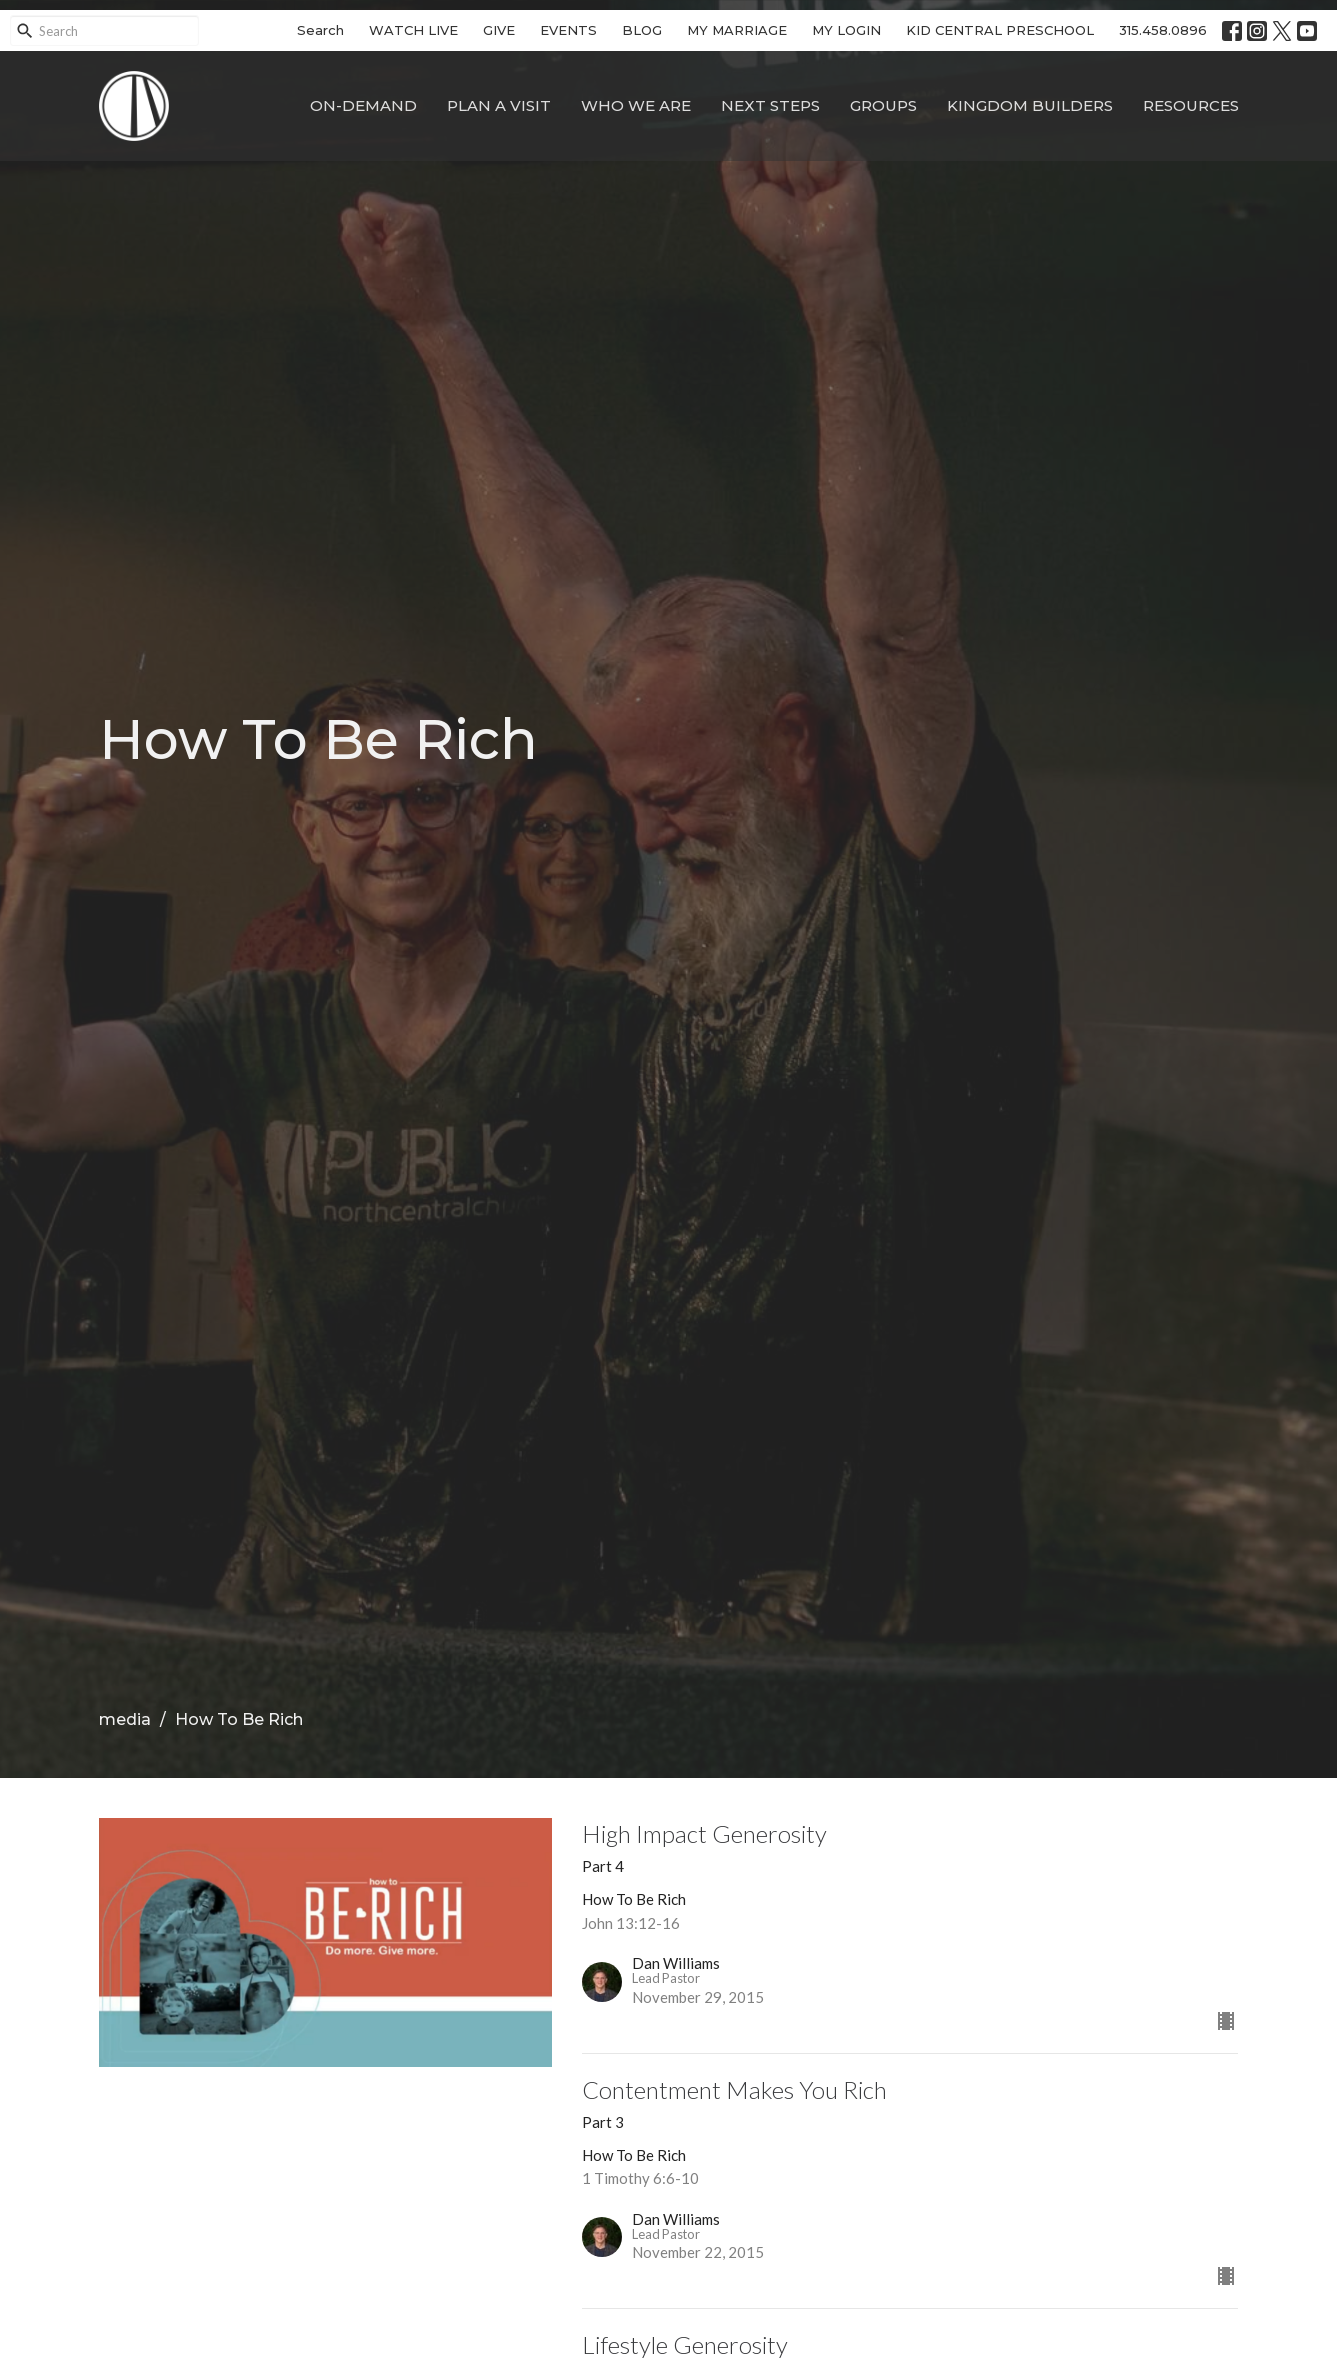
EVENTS (568, 30)
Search (320, 30)
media (125, 1719)
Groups (883, 105)
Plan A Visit (499, 105)
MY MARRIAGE (737, 30)
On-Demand (363, 105)
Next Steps (770, 105)
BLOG (642, 30)
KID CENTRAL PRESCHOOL (1000, 30)
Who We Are (636, 105)
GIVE (499, 30)
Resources (1191, 105)
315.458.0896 (1163, 30)
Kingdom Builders (1030, 105)
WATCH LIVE (413, 30)
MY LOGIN (846, 30)
